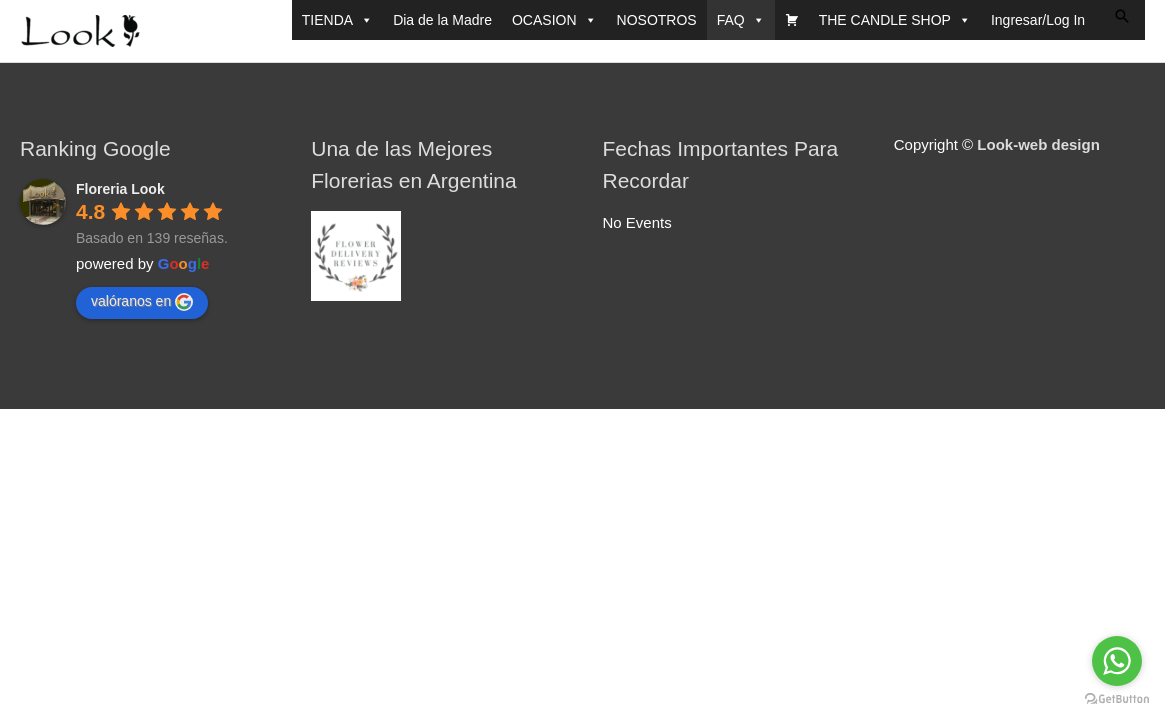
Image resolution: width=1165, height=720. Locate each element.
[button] (1122, 16)
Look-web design (1038, 144)
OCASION (554, 20)
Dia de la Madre (442, 20)
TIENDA (337, 20)
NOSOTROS (657, 20)
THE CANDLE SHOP (895, 20)
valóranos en (142, 302)
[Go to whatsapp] (1117, 661)
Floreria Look (120, 189)
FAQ (741, 20)
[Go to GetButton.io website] (1117, 699)
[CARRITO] (792, 20)
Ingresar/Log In (1038, 20)
